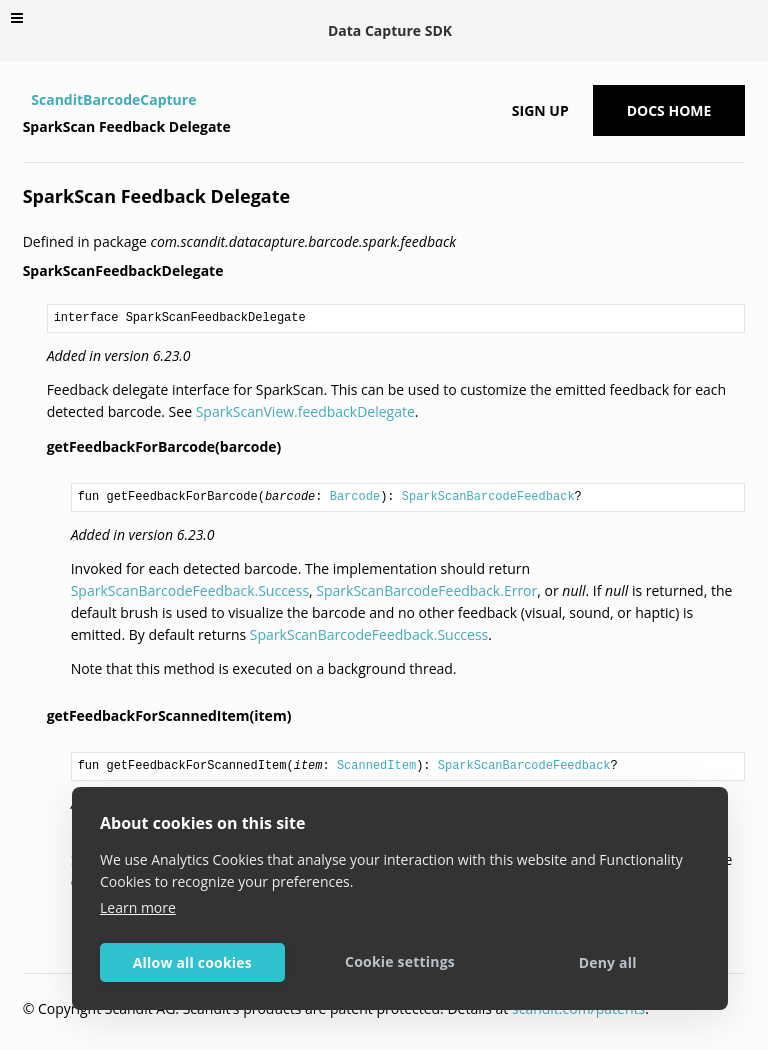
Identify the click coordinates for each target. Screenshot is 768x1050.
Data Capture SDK (390, 30)
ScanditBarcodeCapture (113, 99)
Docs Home (669, 110)
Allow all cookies (192, 962)
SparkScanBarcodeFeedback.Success (190, 590)
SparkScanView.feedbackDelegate (305, 411)
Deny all (608, 962)
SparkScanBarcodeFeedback (488, 497)
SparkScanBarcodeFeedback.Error (426, 590)
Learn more (138, 907)
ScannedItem (376, 766)
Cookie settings (400, 961)
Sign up (540, 110)
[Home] (25, 100)
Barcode (355, 497)
